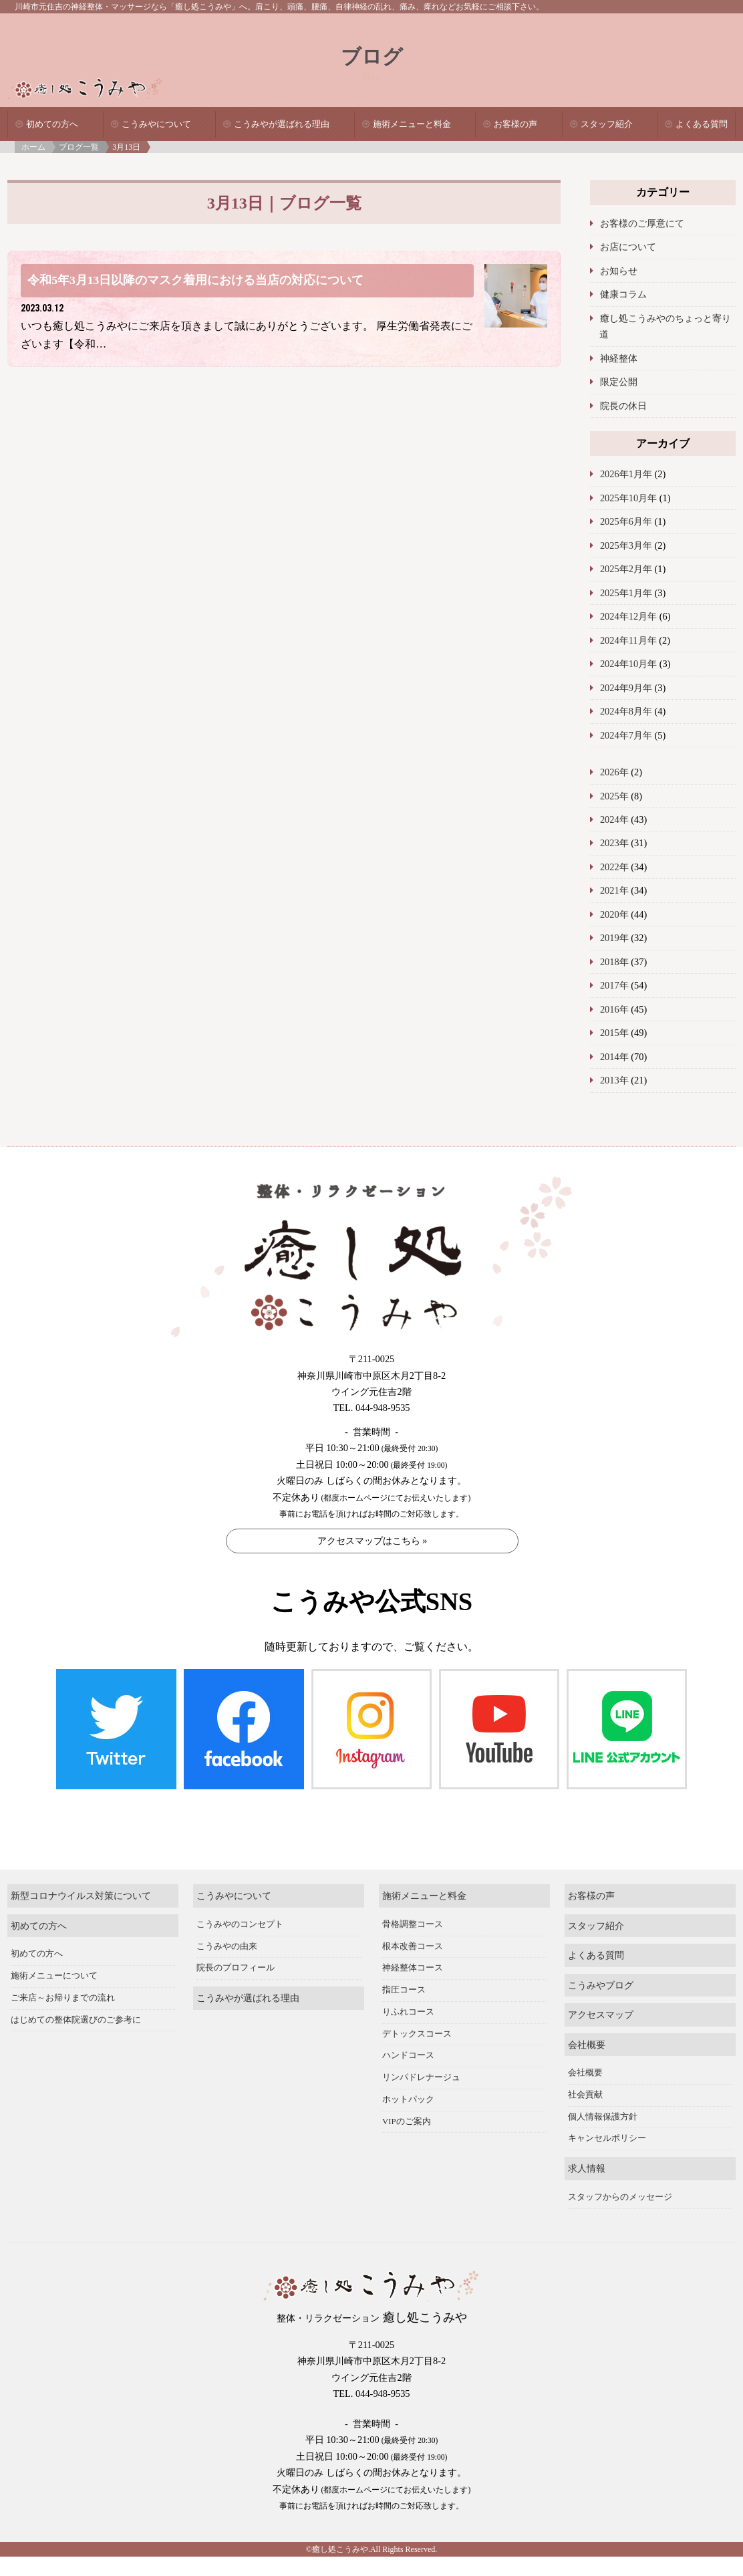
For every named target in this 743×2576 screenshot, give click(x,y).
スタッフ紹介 (607, 124)
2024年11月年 (628, 640)
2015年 (614, 1032)
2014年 (614, 1056)
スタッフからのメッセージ (620, 2133)
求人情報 (586, 2104)
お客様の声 (515, 124)
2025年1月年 (626, 593)
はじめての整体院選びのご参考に (76, 1955)
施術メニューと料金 (412, 124)
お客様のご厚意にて (642, 223)
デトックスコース (417, 1969)
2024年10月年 (628, 663)
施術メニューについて (54, 1911)
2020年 (614, 914)
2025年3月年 (626, 545)
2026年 (614, 772)
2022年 (614, 867)
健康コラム (623, 294)
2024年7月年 (626, 735)
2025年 (614, 796)
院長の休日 (623, 405)
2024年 (614, 819)
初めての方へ (52, 124)
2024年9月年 (626, 687)
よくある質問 (702, 124)
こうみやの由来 (226, 1881)
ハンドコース (408, 1991)
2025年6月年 (626, 521)
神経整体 (618, 358)
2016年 (614, 1009)
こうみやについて (156, 124)
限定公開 (618, 381)
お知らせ (618, 270)
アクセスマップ (600, 1950)
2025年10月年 (628, 498)
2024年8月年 (626, 711)
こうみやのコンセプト (239, 1859)
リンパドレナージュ (421, 2013)
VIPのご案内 (406, 2056)
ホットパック (408, 2034)
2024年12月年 (628, 616)
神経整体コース (412, 1903)
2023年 (614, 843)
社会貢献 (585, 2030)
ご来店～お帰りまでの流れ (63, 1933)
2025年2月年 (626, 568)
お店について (628, 246)
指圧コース (404, 1925)
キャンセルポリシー (607, 2074)
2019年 (614, 937)
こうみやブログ (600, 1920)
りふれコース (408, 1947)
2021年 (614, 890)
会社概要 (586, 1979)
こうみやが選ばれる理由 (281, 124)
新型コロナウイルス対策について (81, 1831)
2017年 (614, 985)
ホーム (33, 147)
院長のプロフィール (235, 1903)
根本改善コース (412, 1881)
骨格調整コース (412, 1859)
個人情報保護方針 (602, 2052)
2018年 (614, 961)
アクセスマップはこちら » (372, 1541)
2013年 (614, 1080)
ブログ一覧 (79, 147)
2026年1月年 (626, 474)
